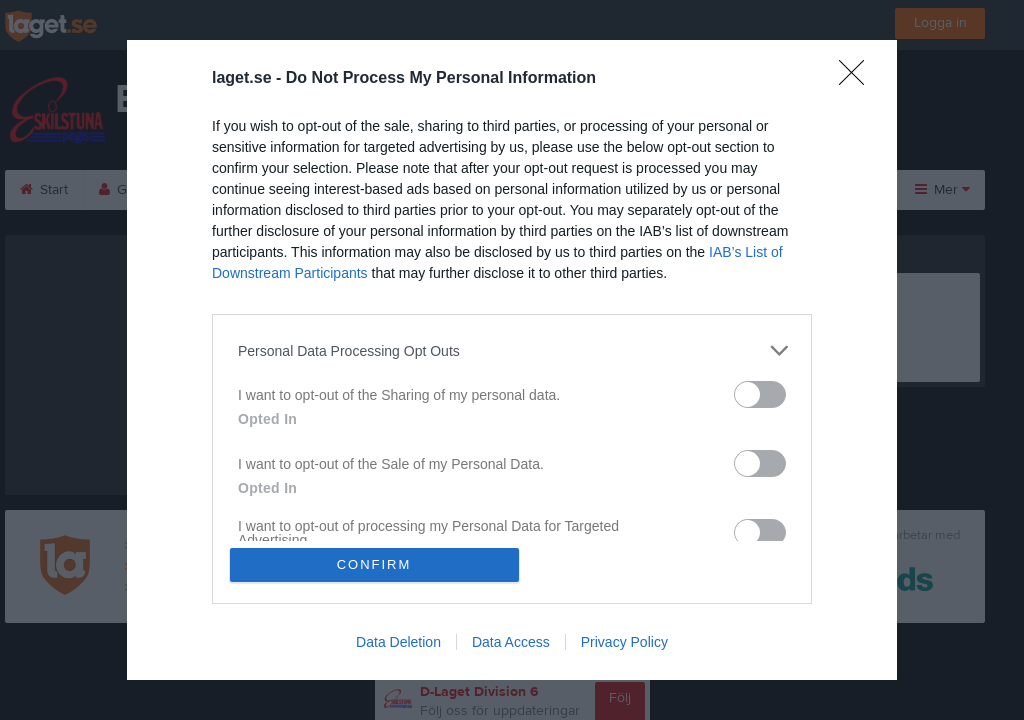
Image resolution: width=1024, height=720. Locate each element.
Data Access (511, 642)
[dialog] (512, 360)
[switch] (760, 394)
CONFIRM (374, 564)
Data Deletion (398, 642)
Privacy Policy (624, 642)
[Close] (858, 79)
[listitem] (512, 350)
